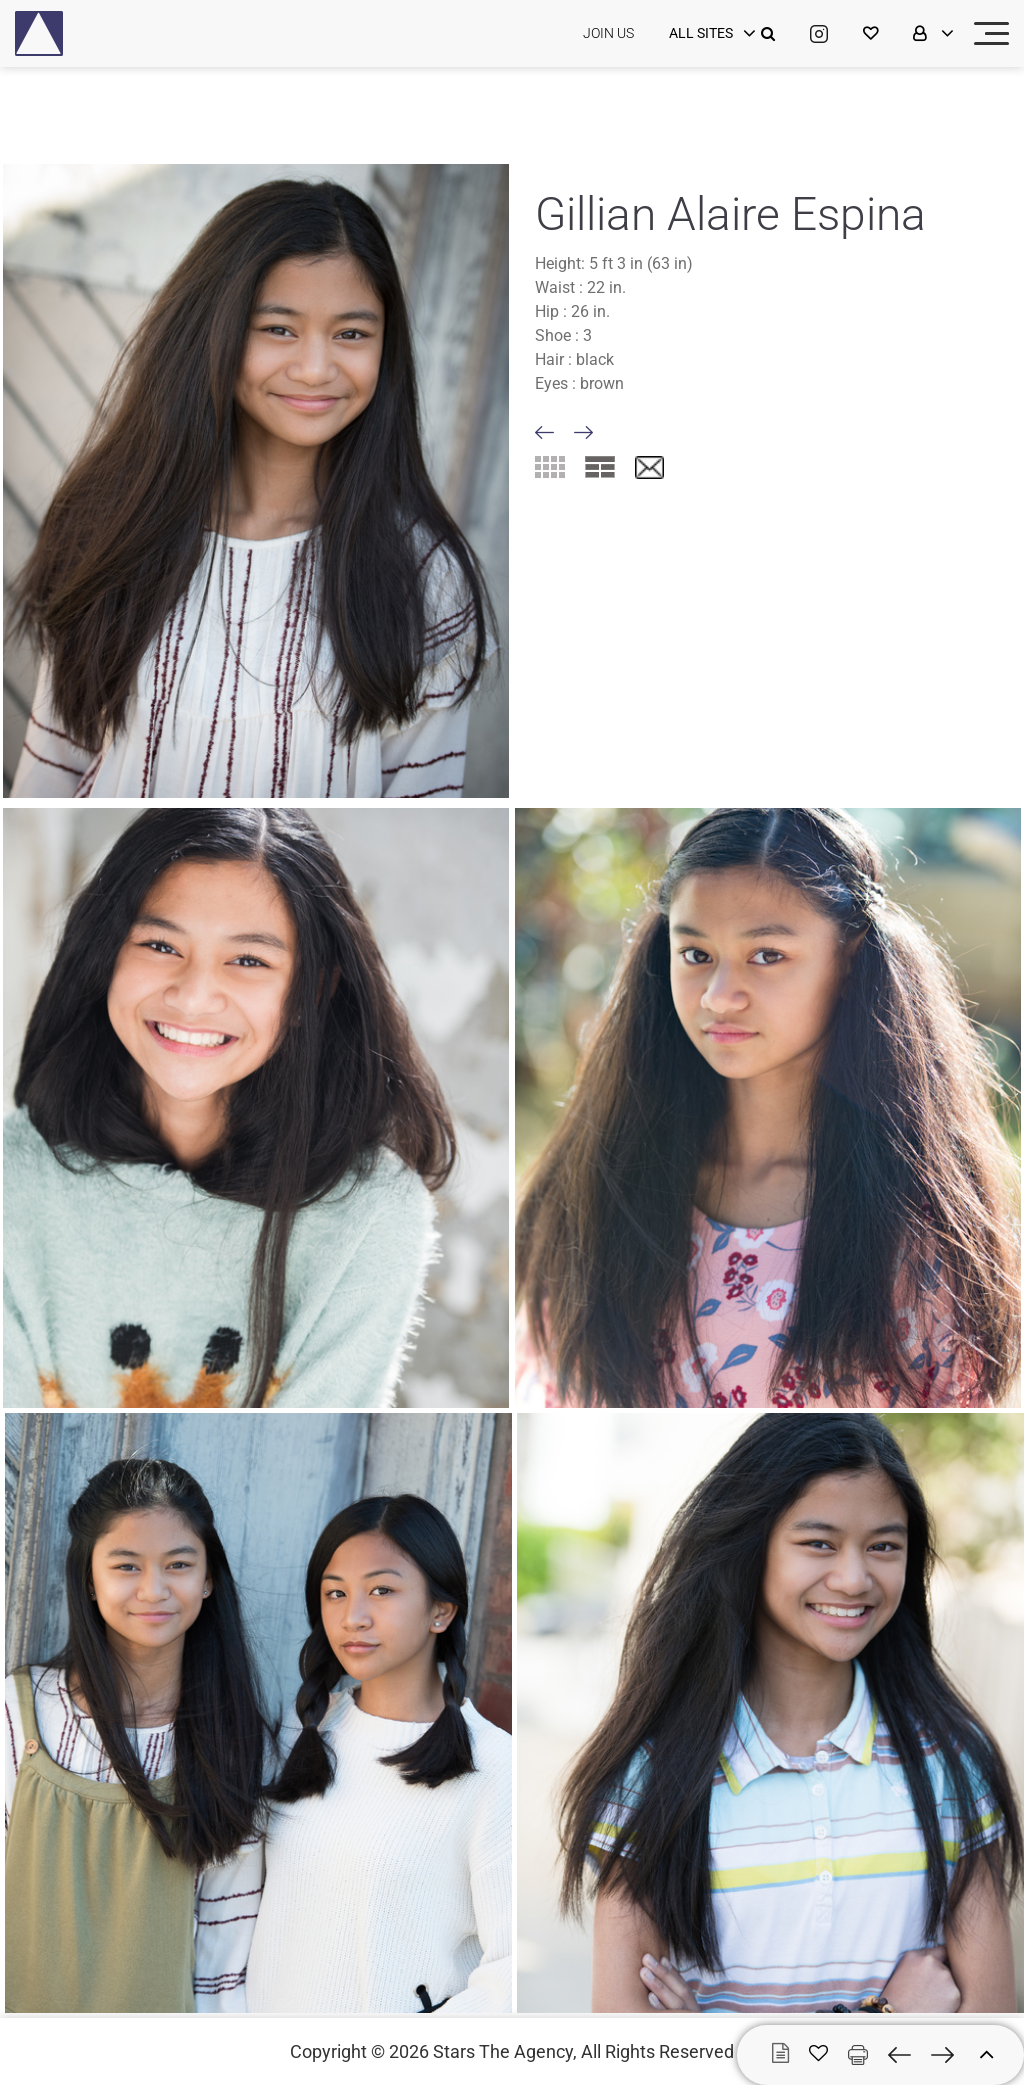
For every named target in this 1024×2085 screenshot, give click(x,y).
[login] (710, 34)
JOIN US (608, 33)
